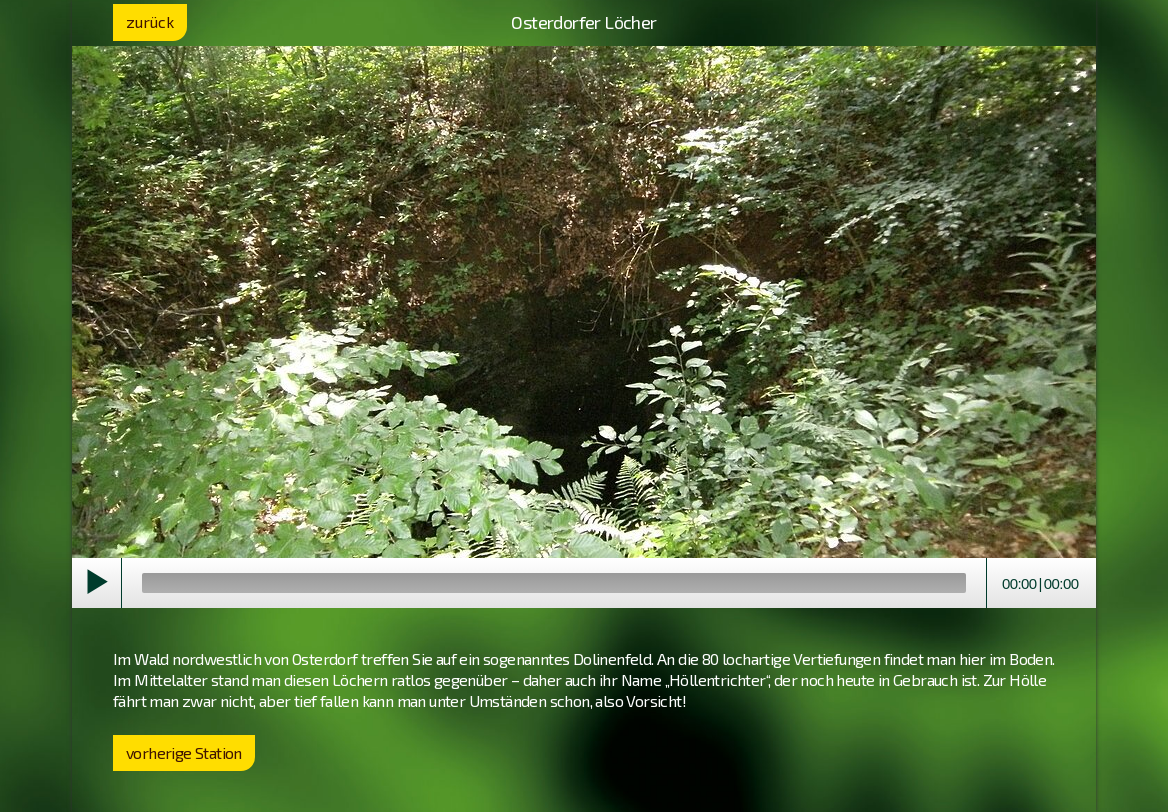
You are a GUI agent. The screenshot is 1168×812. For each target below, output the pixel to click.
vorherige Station (184, 752)
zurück (150, 21)
